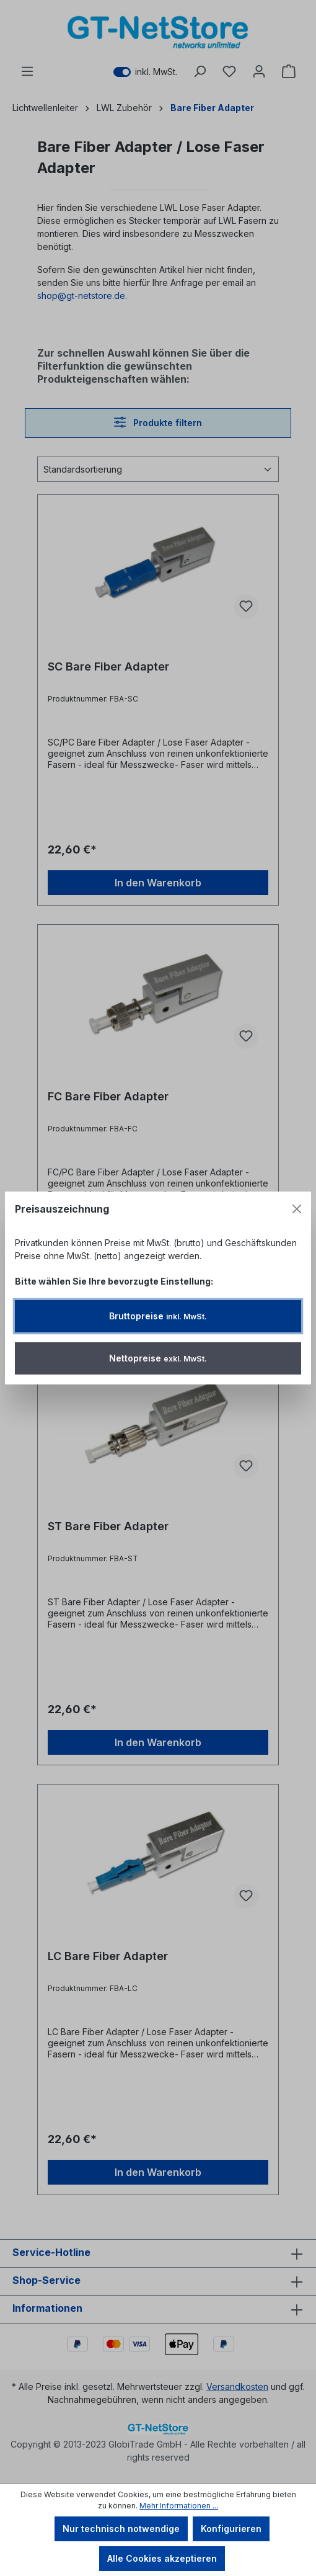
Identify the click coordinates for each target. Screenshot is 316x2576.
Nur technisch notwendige (121, 2528)
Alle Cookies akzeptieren (162, 2558)
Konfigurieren (231, 2528)
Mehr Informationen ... (178, 2505)
